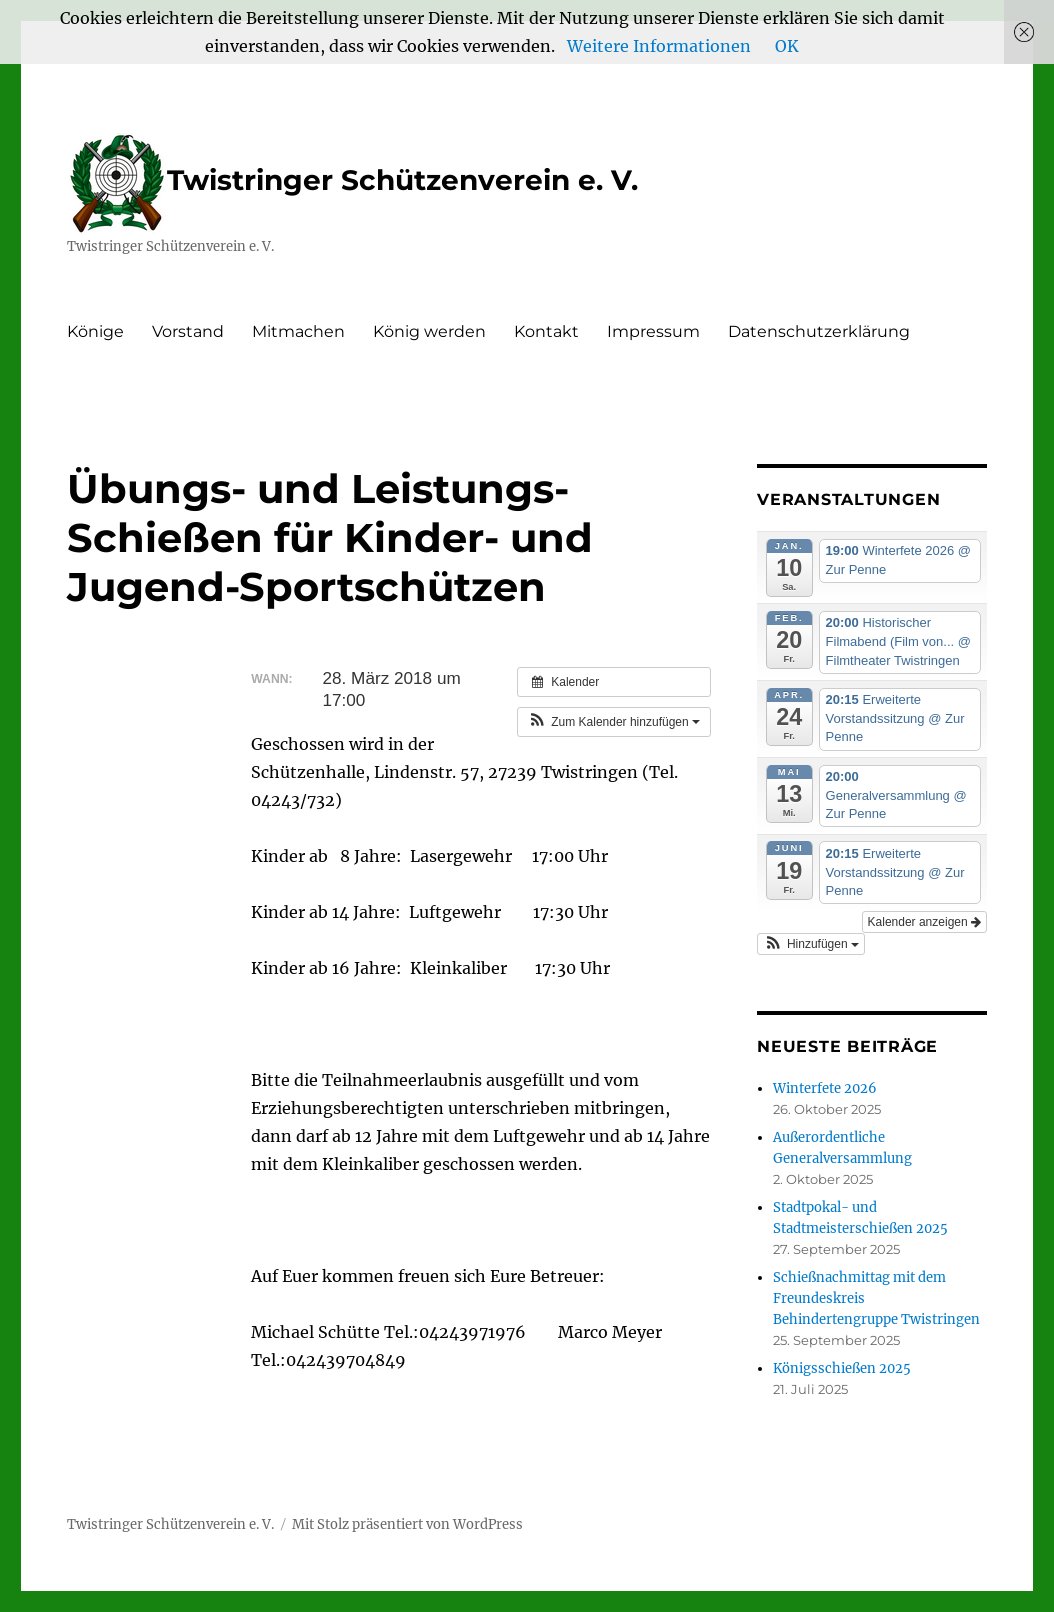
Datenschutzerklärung (819, 331)
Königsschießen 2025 (842, 1368)
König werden (429, 331)
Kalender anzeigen (924, 922)
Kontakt (546, 331)
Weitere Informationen (659, 46)
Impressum (653, 331)
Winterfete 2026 (825, 1088)
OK (787, 46)
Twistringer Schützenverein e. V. (352, 180)
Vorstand (188, 331)
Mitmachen (298, 331)
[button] (614, 722)
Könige (95, 331)
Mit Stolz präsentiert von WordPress (407, 1524)
